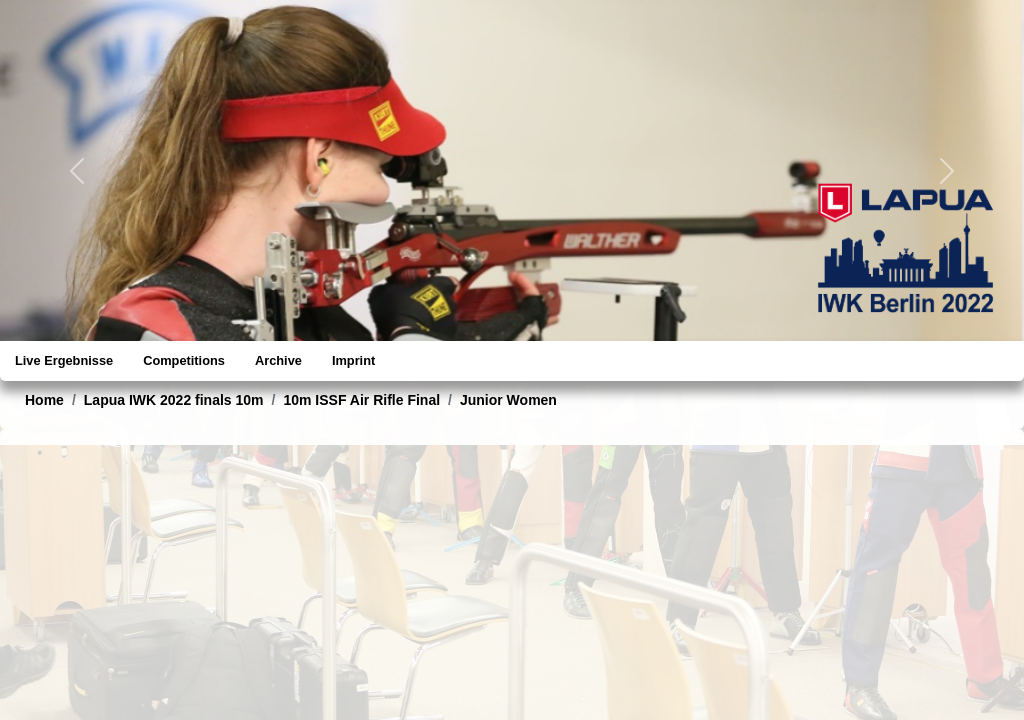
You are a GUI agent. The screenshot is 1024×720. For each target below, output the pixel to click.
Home (44, 400)
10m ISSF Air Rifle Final (361, 400)
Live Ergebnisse (64, 360)
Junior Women (508, 400)
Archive (278, 360)
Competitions (184, 360)
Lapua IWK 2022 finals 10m (174, 400)
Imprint (353, 360)
